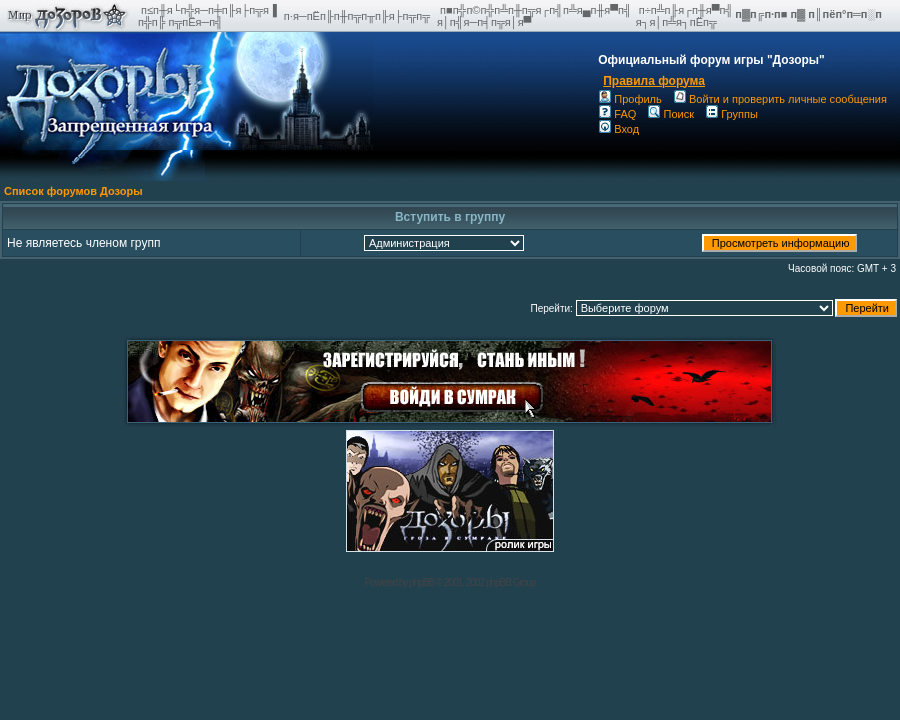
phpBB (421, 582)
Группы (732, 114)
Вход (619, 129)
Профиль (630, 99)
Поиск (670, 114)
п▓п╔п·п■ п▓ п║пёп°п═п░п (810, 14)
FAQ (617, 114)
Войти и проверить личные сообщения (780, 99)
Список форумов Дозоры (73, 191)
